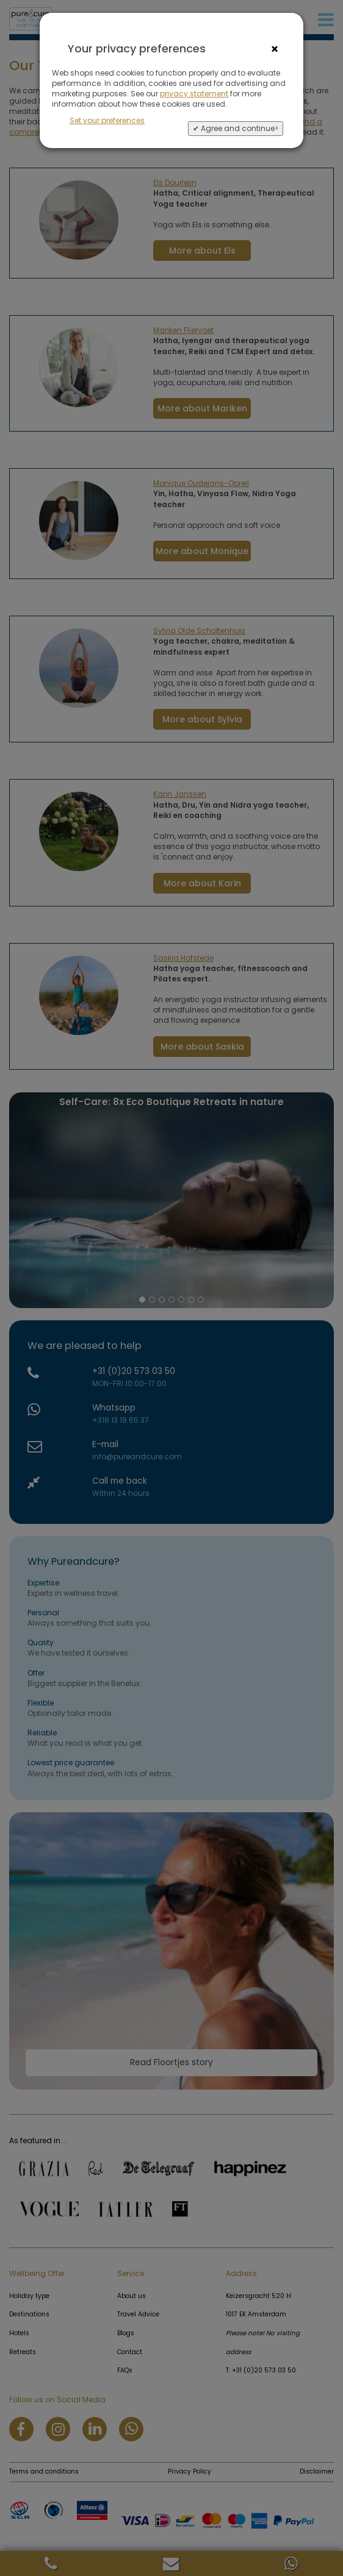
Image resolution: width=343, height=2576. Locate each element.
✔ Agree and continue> (235, 128)
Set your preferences (107, 120)
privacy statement (194, 93)
